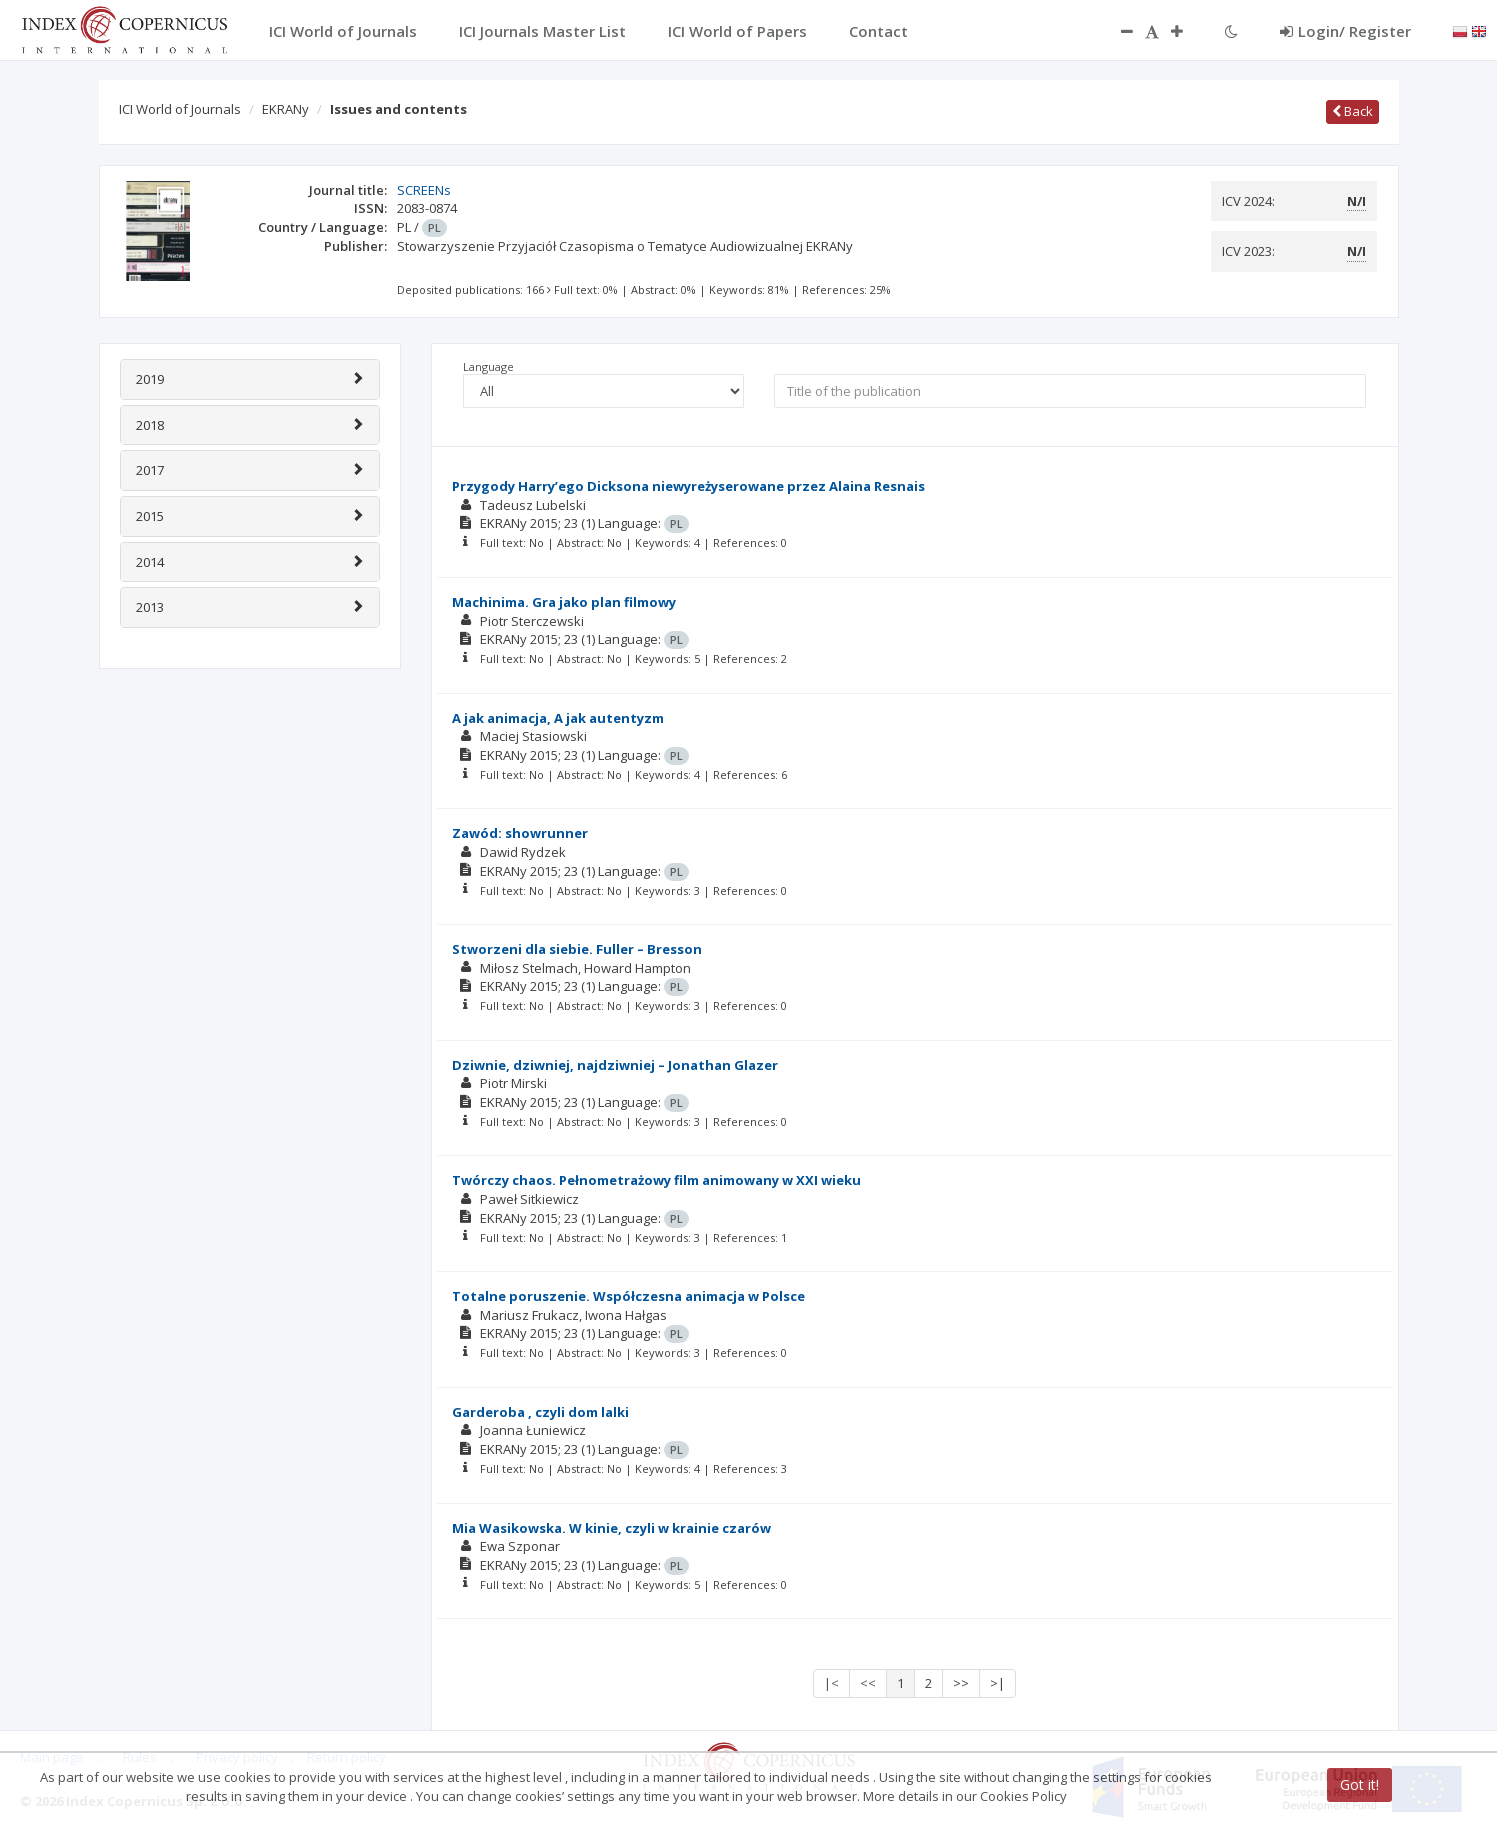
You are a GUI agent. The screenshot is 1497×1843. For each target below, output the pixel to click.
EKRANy (285, 109)
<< (868, 1683)
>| (997, 1683)
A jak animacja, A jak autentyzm (558, 718)
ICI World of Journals (180, 109)
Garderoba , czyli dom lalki (540, 1412)
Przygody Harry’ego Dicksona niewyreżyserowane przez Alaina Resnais (688, 486)
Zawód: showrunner (520, 833)
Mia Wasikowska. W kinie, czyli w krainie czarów (611, 1528)
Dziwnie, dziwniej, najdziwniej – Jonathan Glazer (615, 1065)
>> (961, 1683)
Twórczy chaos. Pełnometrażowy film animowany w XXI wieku (656, 1180)
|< (831, 1683)
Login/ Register (1345, 31)
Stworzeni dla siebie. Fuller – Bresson (577, 949)
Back (1352, 111)
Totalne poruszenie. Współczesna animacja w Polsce (628, 1296)
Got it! (1359, 1784)
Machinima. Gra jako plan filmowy (564, 602)
